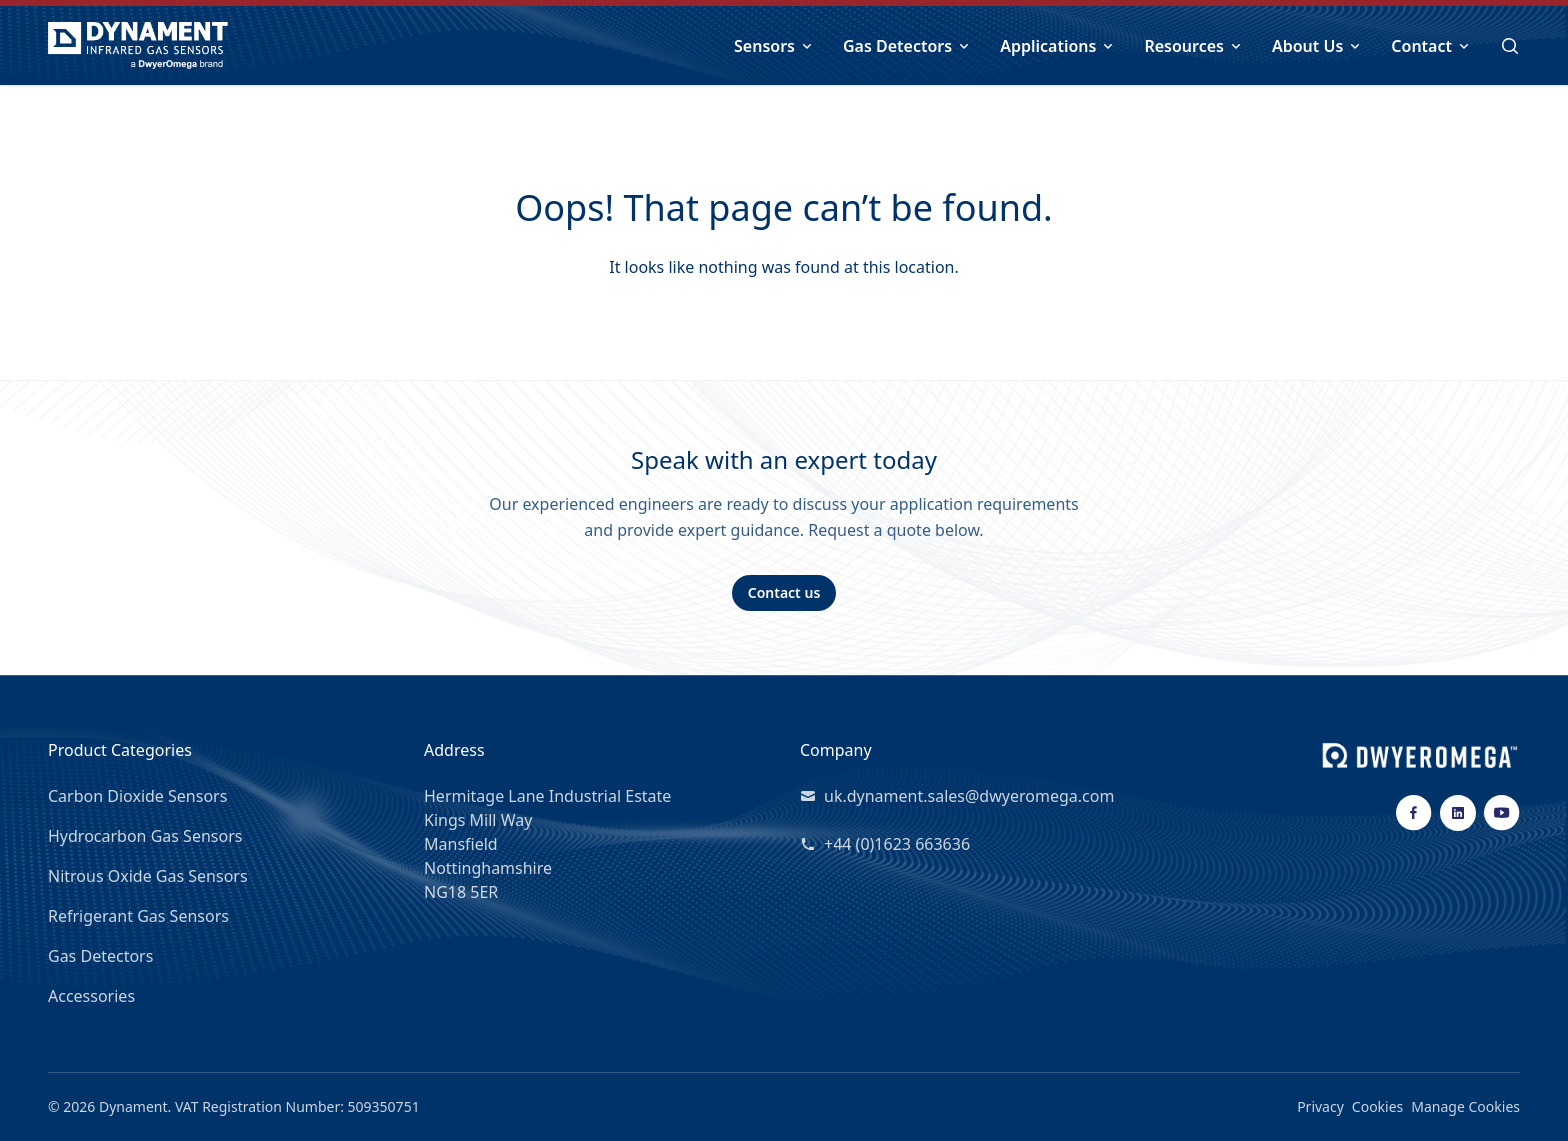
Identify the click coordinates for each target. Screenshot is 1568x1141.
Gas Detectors (100, 956)
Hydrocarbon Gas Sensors (145, 836)
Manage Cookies (1465, 1106)
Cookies (1377, 1106)
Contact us (784, 592)
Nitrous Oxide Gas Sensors (148, 876)
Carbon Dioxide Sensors (137, 796)
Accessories (91, 996)
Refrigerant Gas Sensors (138, 916)
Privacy (1320, 1106)
